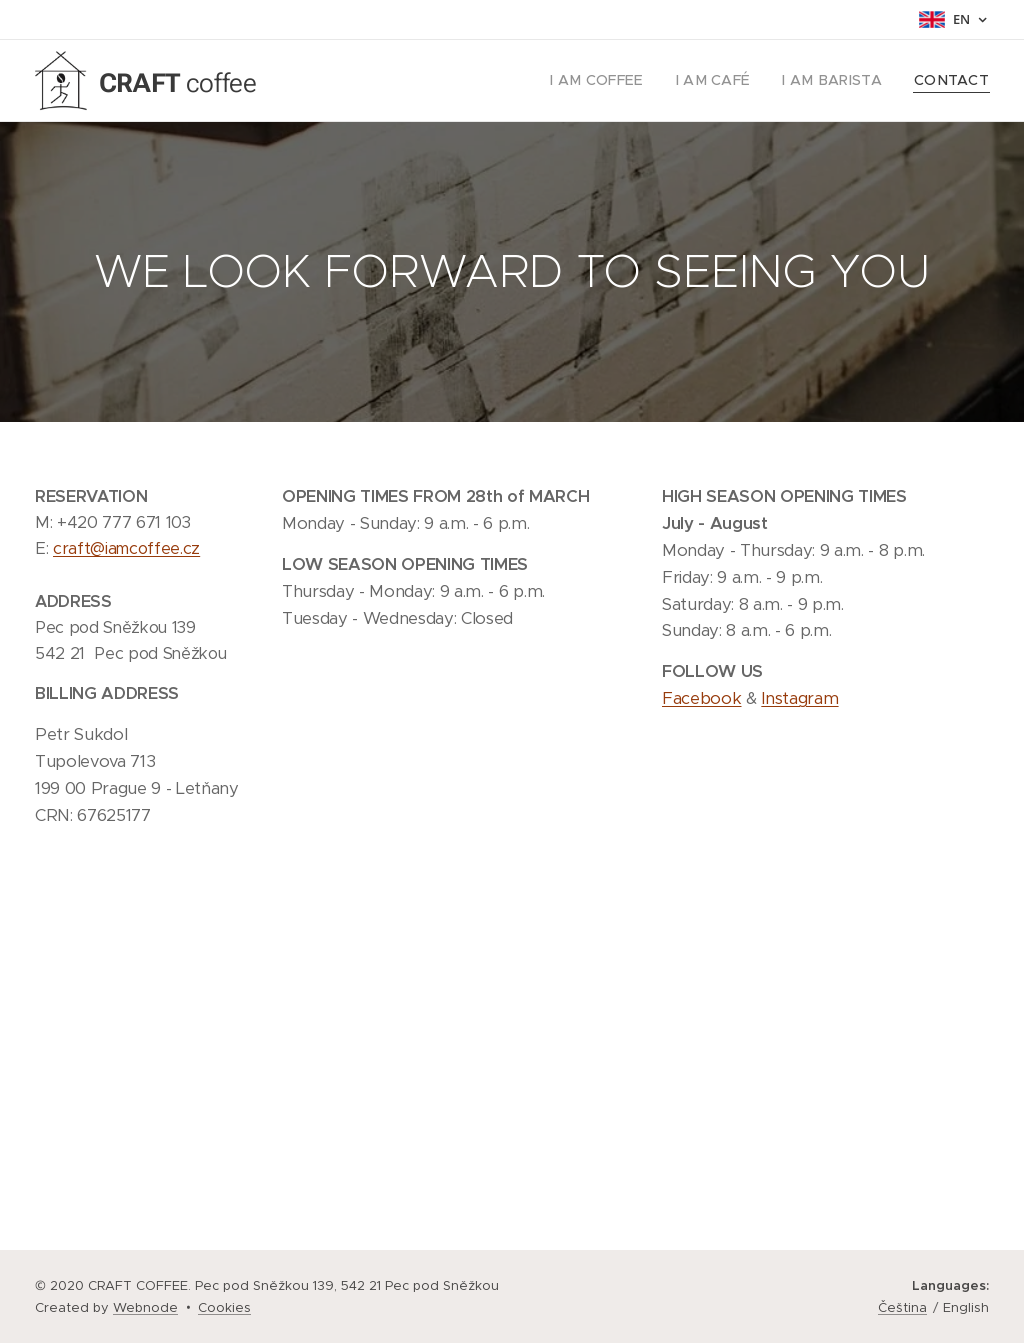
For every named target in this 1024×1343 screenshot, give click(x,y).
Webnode (145, 1307)
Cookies (224, 1307)
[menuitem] (624, 81)
